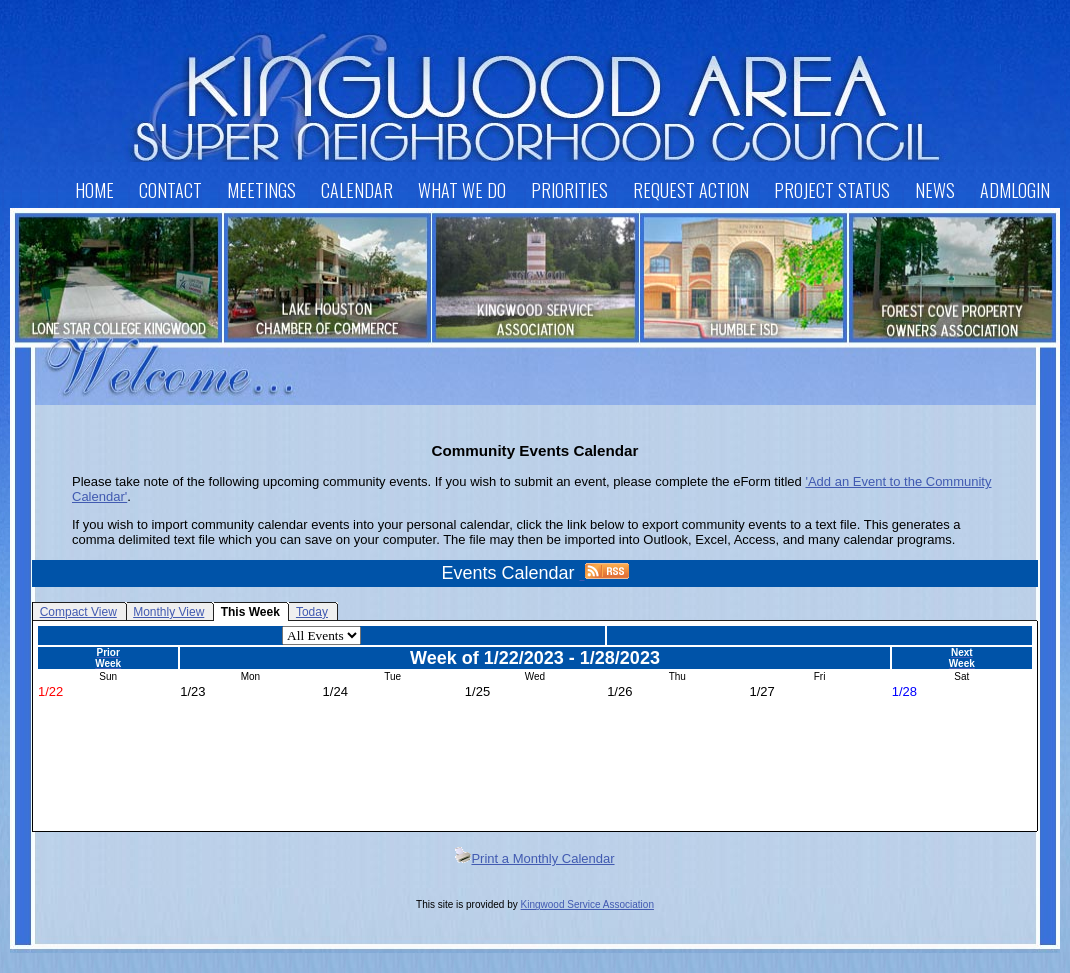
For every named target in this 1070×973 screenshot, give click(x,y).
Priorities (569, 190)
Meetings (261, 190)
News (935, 190)
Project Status (832, 190)
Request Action (691, 190)
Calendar (357, 190)
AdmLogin (1015, 190)
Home (94, 190)
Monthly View (168, 612)
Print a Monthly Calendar (534, 858)
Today (312, 612)
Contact (170, 190)
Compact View (78, 612)
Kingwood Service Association (587, 904)
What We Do (462, 190)
